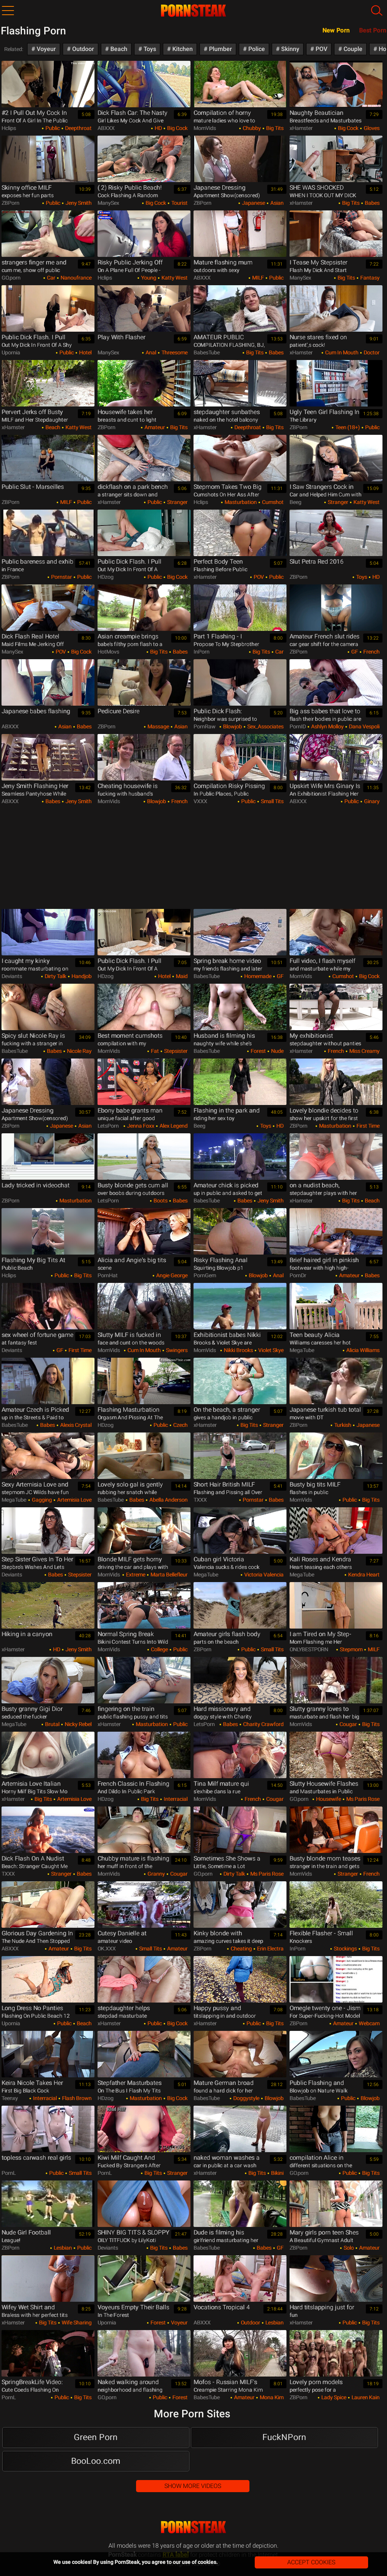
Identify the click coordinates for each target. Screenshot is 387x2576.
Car (50, 278)
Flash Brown (76, 2098)
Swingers (176, 1350)
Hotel (84, 352)
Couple (352, 49)
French (370, 652)
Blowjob (232, 726)
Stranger (176, 502)
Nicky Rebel (77, 1724)
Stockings (345, 1949)
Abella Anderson (167, 1500)
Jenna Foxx (140, 1126)
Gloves (370, 128)
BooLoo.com (96, 2461)
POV (320, 49)
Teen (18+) (347, 427)
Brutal (51, 1724)
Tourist (178, 203)
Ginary (371, 801)
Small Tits (271, 801)
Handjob (80, 976)
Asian (276, 203)
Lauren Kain (364, 2397)
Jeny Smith (77, 203)
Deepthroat (77, 128)
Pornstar (61, 577)
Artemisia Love (73, 1500)
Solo (348, 2248)
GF (354, 652)
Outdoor (82, 49)
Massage (157, 726)
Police (256, 49)
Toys (149, 49)
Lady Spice (333, 2397)
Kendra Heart (363, 1575)
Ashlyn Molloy (327, 726)
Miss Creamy (363, 1051)
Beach (118, 49)
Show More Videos (192, 2485)
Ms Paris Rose (362, 1799)
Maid (181, 976)
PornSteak (193, 2527)
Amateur (154, 427)
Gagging (41, 1500)
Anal (150, 352)
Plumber (219, 49)
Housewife (328, 1799)
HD (157, 128)
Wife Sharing (75, 2322)
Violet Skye (270, 1350)
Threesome (173, 352)
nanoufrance (75, 278)
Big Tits (274, 128)
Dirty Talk (54, 976)
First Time (367, 1126)
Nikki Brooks (238, 1350)
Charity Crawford (262, 1724)
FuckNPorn (284, 2437)
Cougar (347, 1724)
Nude (276, 1051)
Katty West (173, 278)
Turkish (342, 1425)
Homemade (257, 976)
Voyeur (45, 49)
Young (148, 278)
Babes (371, 203)
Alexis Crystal (75, 1425)
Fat (154, 1051)
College (159, 1649)
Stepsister (175, 1051)
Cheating (240, 1949)
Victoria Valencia (263, 1575)
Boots (159, 1201)
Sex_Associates (264, 726)
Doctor (370, 352)
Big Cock (176, 128)
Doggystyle (245, 2098)
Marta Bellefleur (168, 1575)
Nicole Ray (78, 1051)
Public (52, 128)
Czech (179, 1425)
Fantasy (369, 278)
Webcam (368, 2023)
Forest (257, 1051)
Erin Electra (269, 1949)
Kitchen (182, 49)
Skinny (289, 49)
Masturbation (240, 502)
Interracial (175, 1799)
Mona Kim (271, 2397)
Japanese (253, 203)
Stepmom (350, 1649)
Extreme (135, 1575)
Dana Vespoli (363, 726)
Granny (155, 1874)
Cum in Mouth (341, 352)
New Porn (336, 30)
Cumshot (272, 502)
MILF (257, 278)
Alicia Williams (362, 1350)
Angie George (171, 1275)
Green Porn (96, 2437)
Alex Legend (172, 1126)
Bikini (276, 2173)
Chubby (251, 128)
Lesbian (62, 2248)
